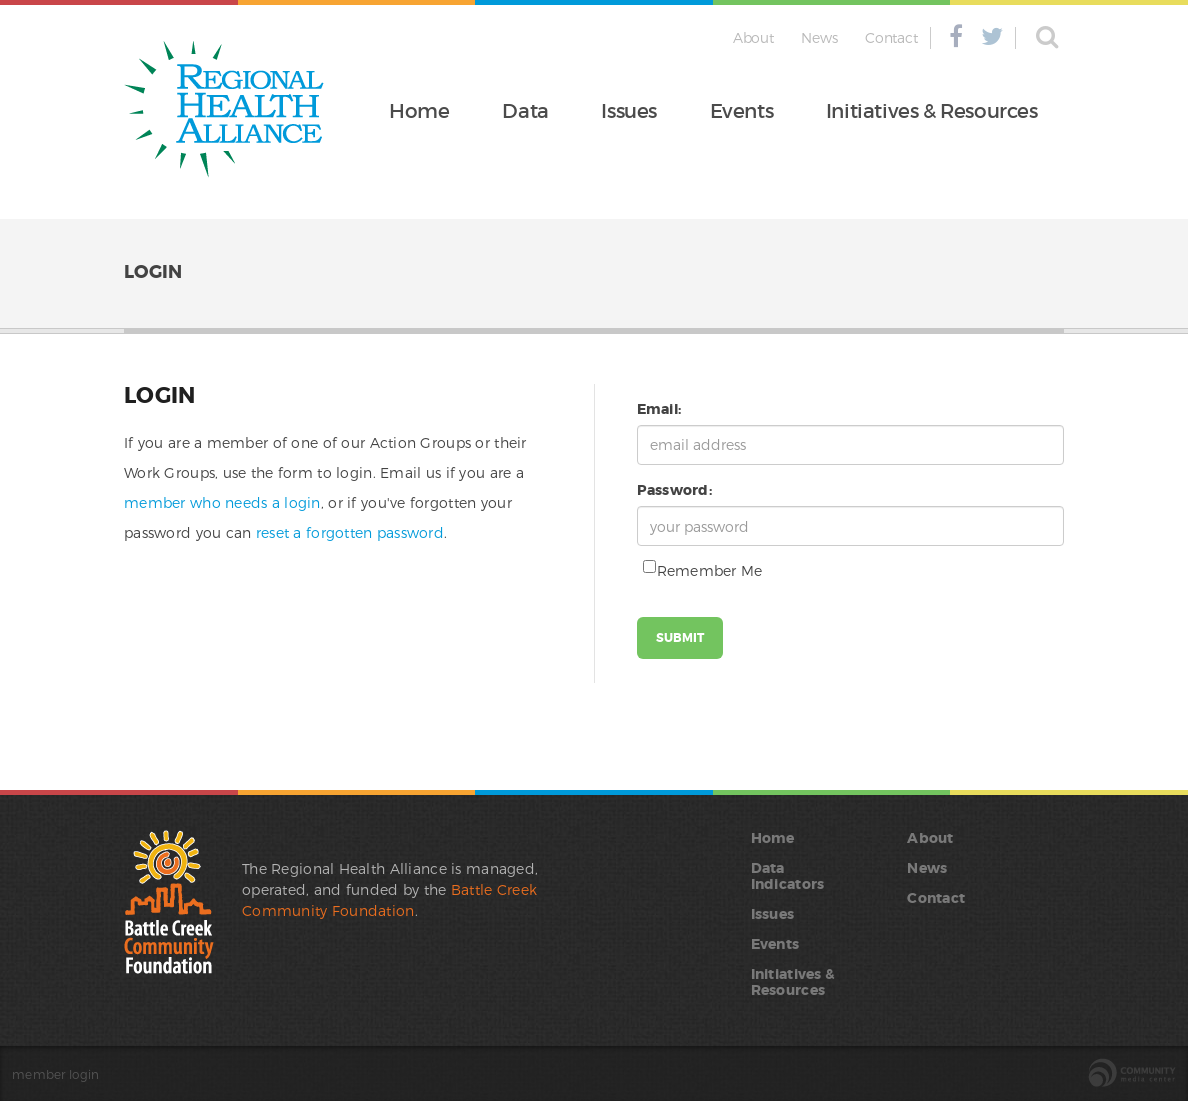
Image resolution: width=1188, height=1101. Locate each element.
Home (419, 111)
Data (525, 111)
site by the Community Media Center (1132, 1073)
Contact (891, 37)
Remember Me (700, 569)
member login (55, 1074)
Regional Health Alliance (224, 109)
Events (742, 111)
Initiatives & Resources (932, 111)
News (819, 37)
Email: (659, 409)
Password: (675, 490)
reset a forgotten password (350, 532)
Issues (629, 111)
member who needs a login (222, 502)
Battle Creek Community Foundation (169, 902)
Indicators (788, 884)
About (753, 37)
